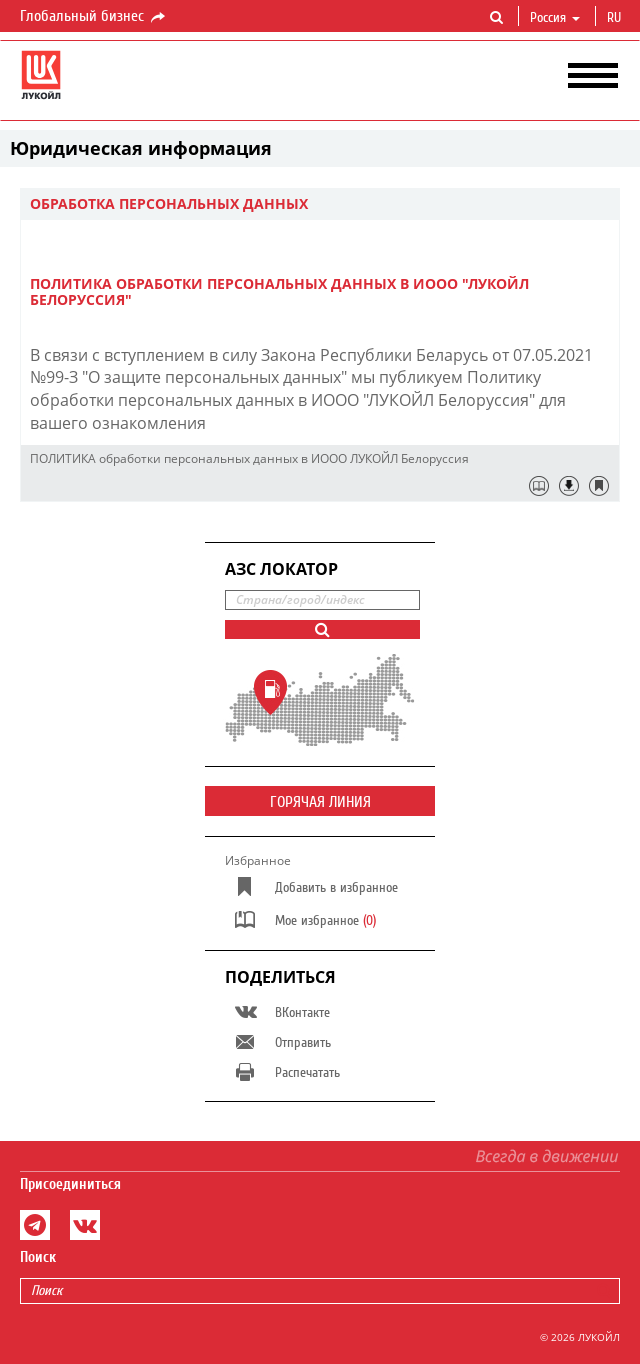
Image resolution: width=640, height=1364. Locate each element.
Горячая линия (320, 802)
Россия (555, 18)
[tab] (320, 204)
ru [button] (616, 18)
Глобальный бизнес (94, 17)
